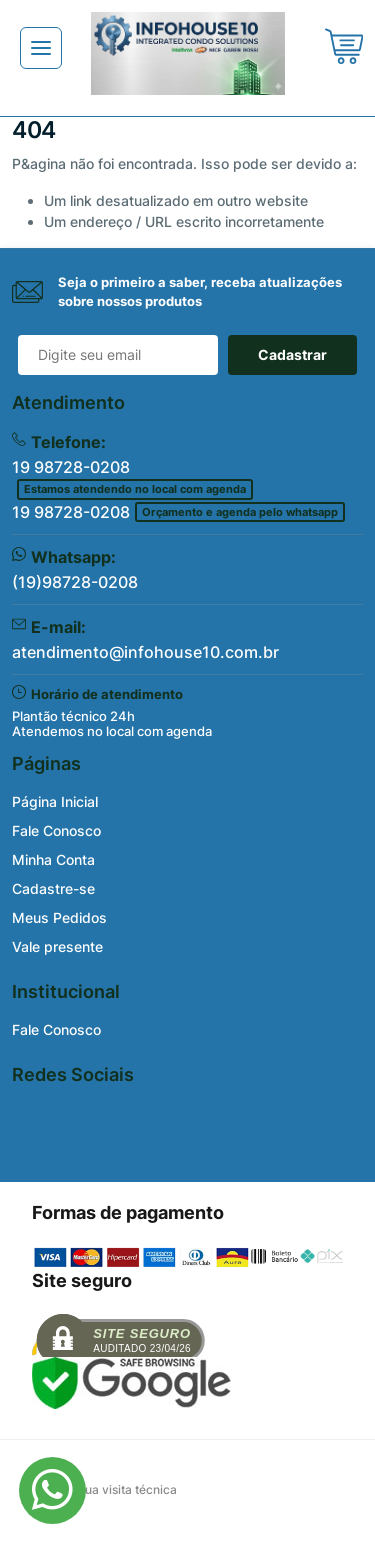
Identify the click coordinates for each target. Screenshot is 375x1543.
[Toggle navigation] (41, 48)
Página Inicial (55, 801)
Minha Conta (53, 859)
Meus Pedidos (59, 917)
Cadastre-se (53, 888)
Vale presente (57, 946)
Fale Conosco (56, 830)
